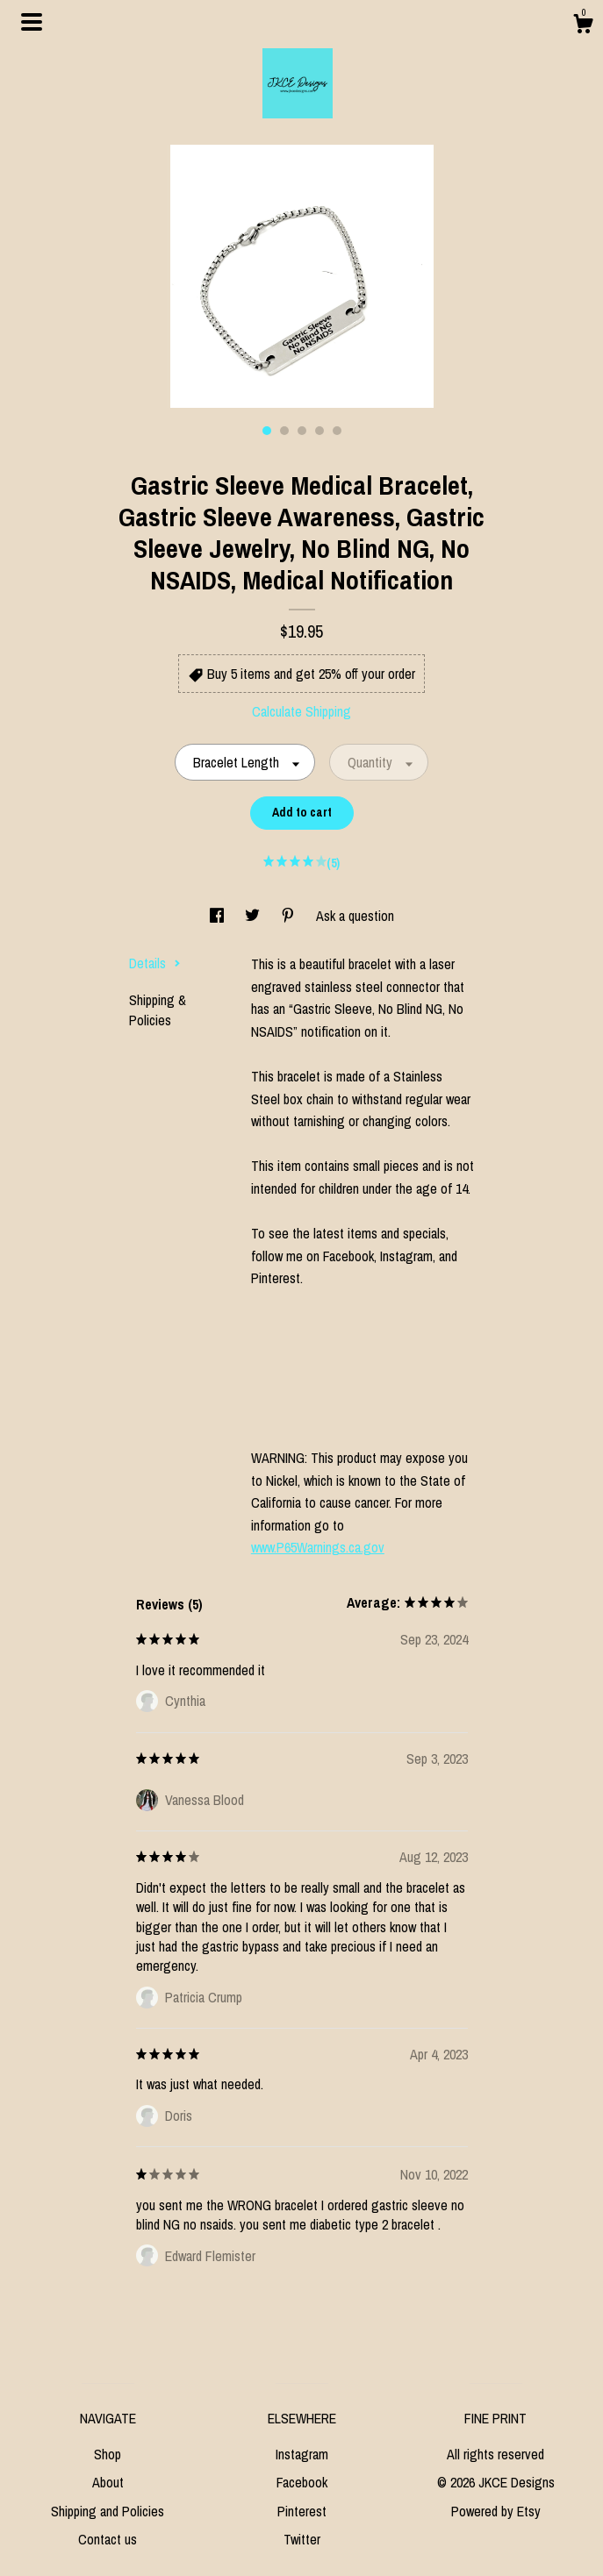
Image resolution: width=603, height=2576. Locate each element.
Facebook (301, 2482)
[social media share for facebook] (218, 915)
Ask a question (355, 915)
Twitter (302, 2539)
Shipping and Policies (107, 2511)
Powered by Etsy (496, 2511)
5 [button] (337, 430)
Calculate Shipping (301, 711)
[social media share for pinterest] (289, 915)
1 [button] (266, 430)
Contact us (107, 2539)
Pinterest (302, 2511)
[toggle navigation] (31, 22)
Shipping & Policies (157, 1009)
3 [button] (302, 430)
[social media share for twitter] (254, 915)
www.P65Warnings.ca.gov (317, 1547)
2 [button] (284, 430)
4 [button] (319, 430)
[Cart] (582, 26)
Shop (107, 2454)
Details (155, 963)
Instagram (302, 2454)
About (108, 2482)
